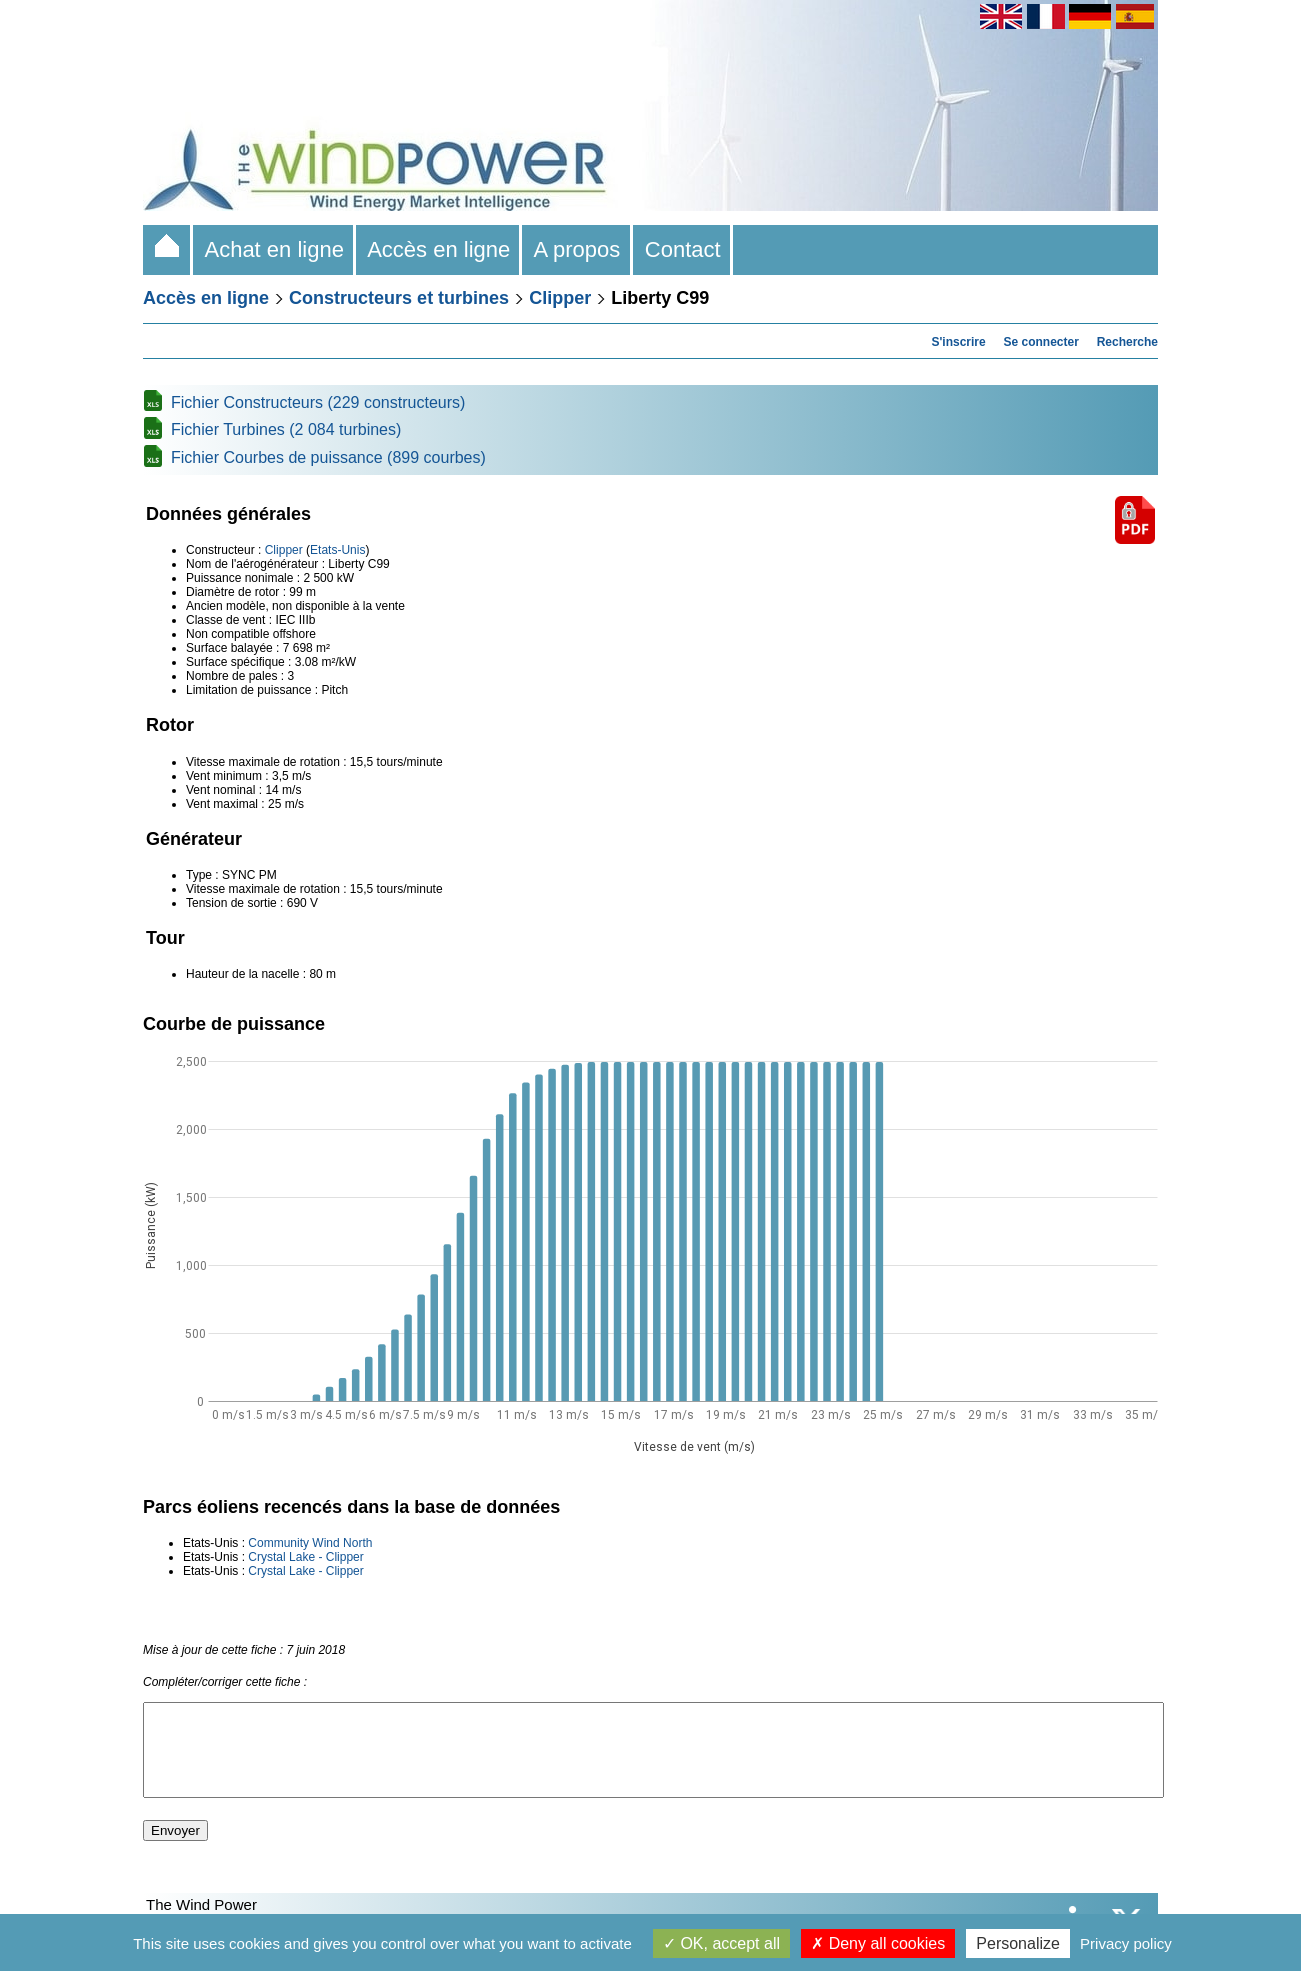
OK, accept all (721, 1943)
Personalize (1018, 1943)
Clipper (560, 298)
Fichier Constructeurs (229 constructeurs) (318, 402)
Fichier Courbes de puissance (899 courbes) (328, 457)
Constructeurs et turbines (399, 298)
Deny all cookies (878, 1943)
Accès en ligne (439, 249)
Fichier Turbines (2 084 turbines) (286, 429)
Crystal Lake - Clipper (305, 1557)
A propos (577, 249)
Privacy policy (1126, 1943)
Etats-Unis (337, 550)
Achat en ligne (274, 249)
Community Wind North (310, 1543)
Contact (683, 249)
